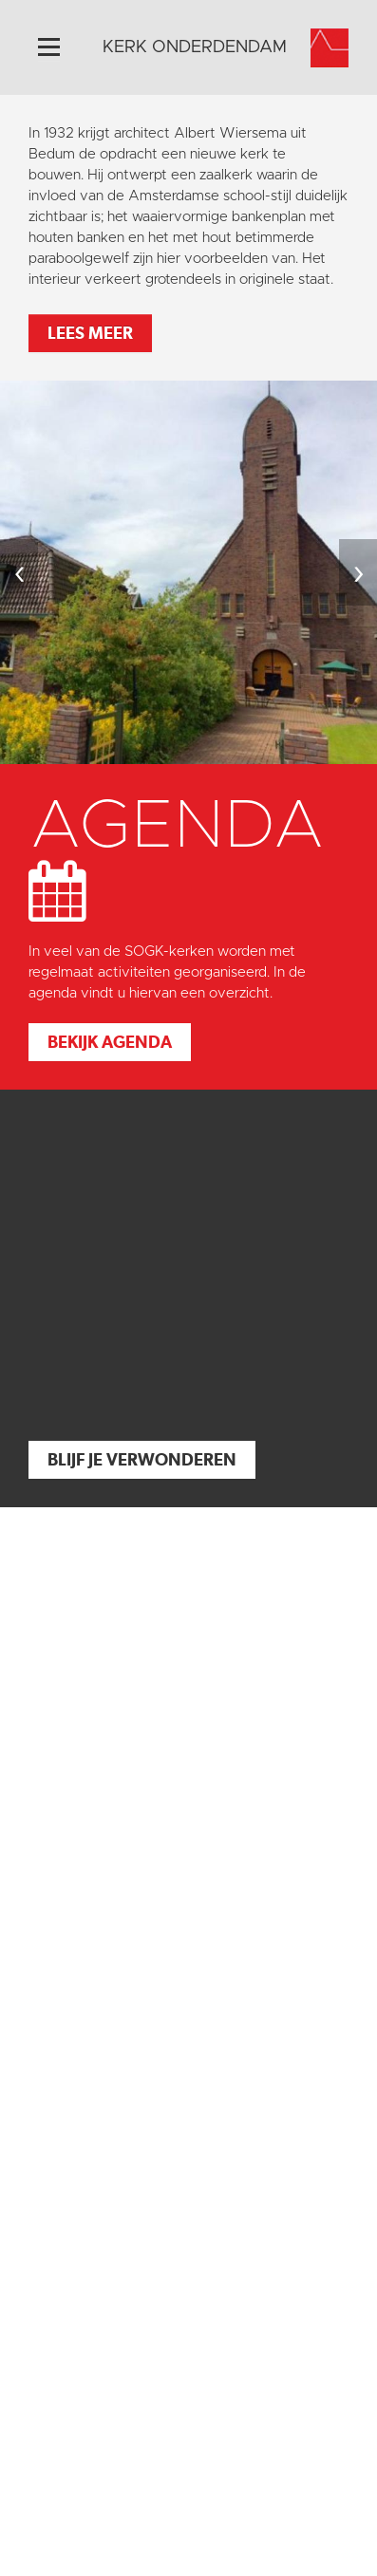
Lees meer (90, 333)
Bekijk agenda (109, 1042)
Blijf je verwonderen (141, 1459)
